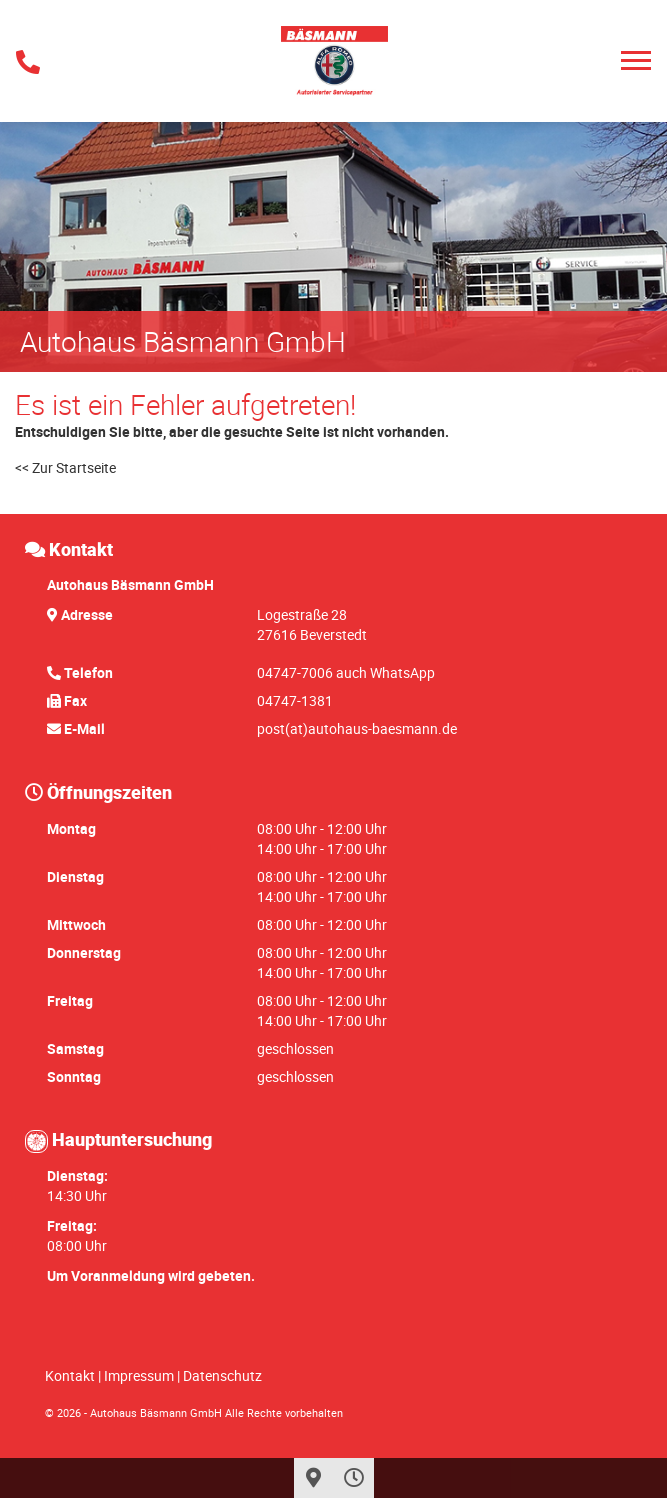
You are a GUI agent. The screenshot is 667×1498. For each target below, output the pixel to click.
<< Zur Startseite (65, 467)
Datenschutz (222, 1375)
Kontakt (70, 1375)
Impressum (139, 1375)
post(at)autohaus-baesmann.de (357, 728)
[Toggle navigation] (636, 60)
